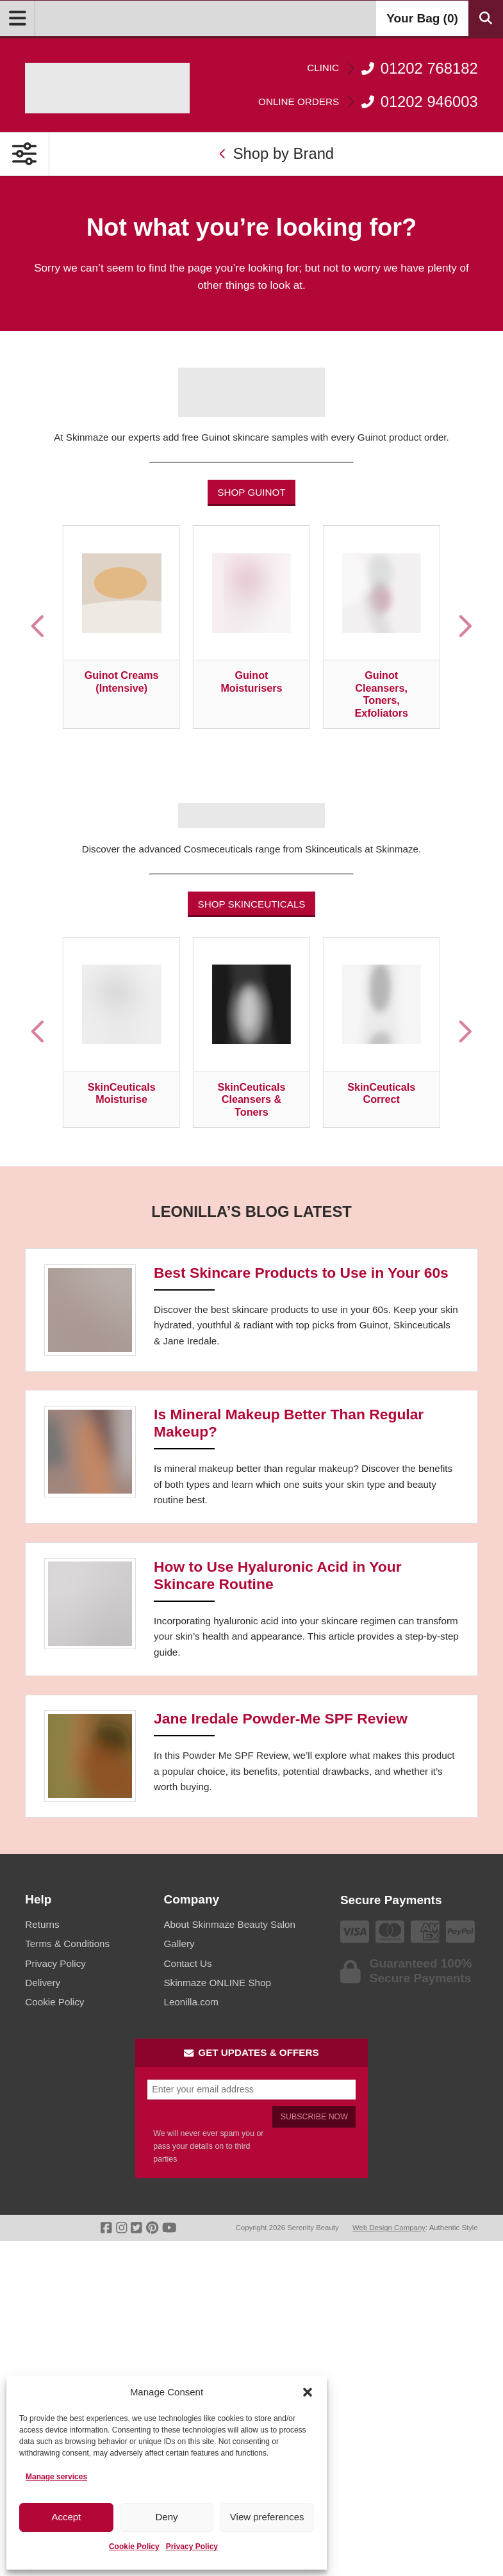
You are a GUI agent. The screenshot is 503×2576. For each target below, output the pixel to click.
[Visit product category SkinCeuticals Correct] (382, 1033)
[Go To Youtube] (169, 2227)
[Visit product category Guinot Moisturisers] (251, 627)
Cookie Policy (134, 2546)
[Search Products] (485, 18)
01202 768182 (392, 68)
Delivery (42, 1982)
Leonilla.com (190, 2001)
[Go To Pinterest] (152, 2227)
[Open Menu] (17, 18)
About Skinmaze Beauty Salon (229, 1924)
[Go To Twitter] (136, 2227)
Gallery (178, 1943)
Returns (42, 1924)
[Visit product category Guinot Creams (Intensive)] (121, 627)
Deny (166, 2516)
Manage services (56, 2476)
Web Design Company (388, 2227)
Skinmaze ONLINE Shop (216, 1982)
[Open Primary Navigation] (24, 154)
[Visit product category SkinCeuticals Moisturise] (121, 1033)
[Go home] (107, 88)
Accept (66, 2516)
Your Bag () (422, 18)
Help (38, 1899)
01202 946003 (368, 101)
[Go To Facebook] (106, 2227)
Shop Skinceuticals (251, 904)
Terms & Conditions (67, 1943)
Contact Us (187, 1963)
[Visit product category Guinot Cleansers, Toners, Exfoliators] (382, 627)
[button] (307, 2392)
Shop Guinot (251, 492)
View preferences (267, 2516)
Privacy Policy (192, 2546)
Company (191, 1899)
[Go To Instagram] (121, 2227)
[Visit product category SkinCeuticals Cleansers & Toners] (251, 1033)
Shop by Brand (276, 153)
